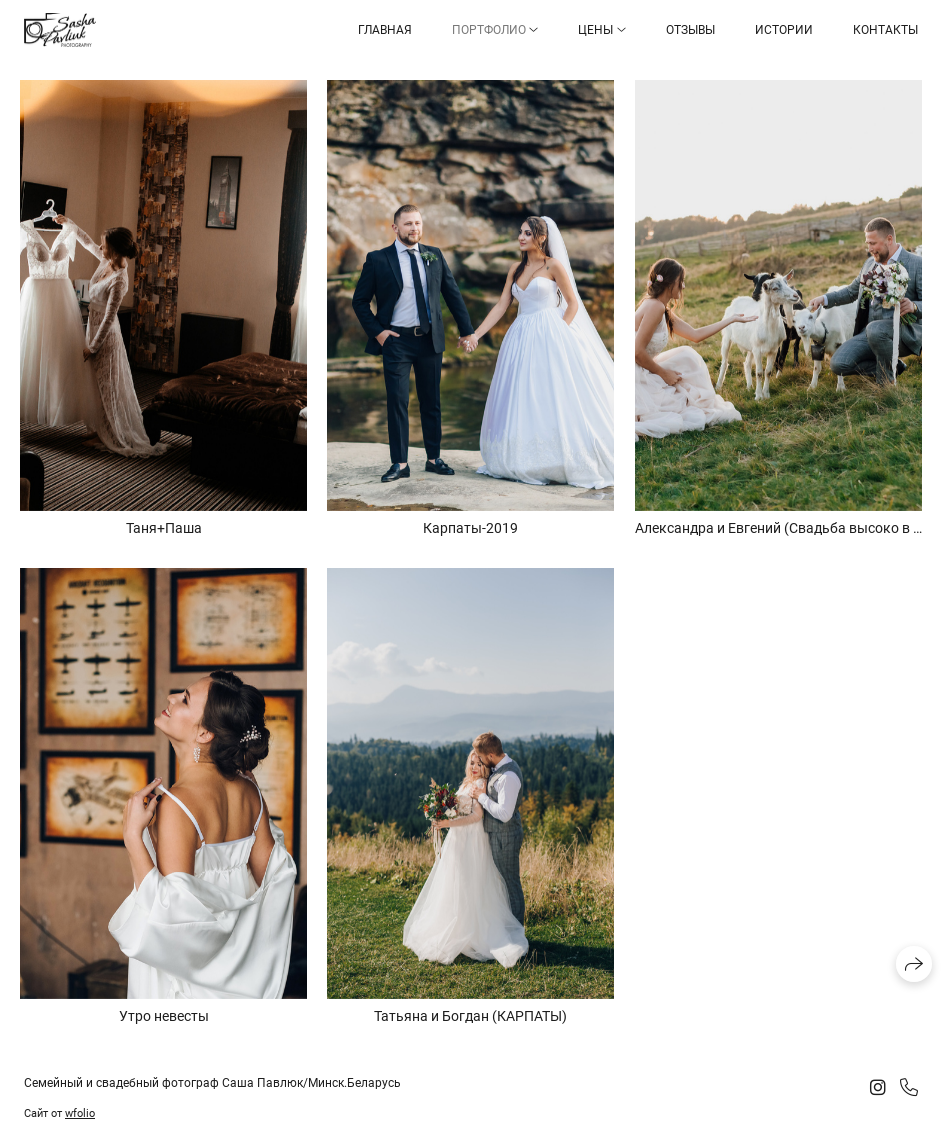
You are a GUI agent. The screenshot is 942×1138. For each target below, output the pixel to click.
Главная (385, 30)
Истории (784, 30)
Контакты (885, 30)
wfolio (80, 1113)
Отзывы (690, 30)
